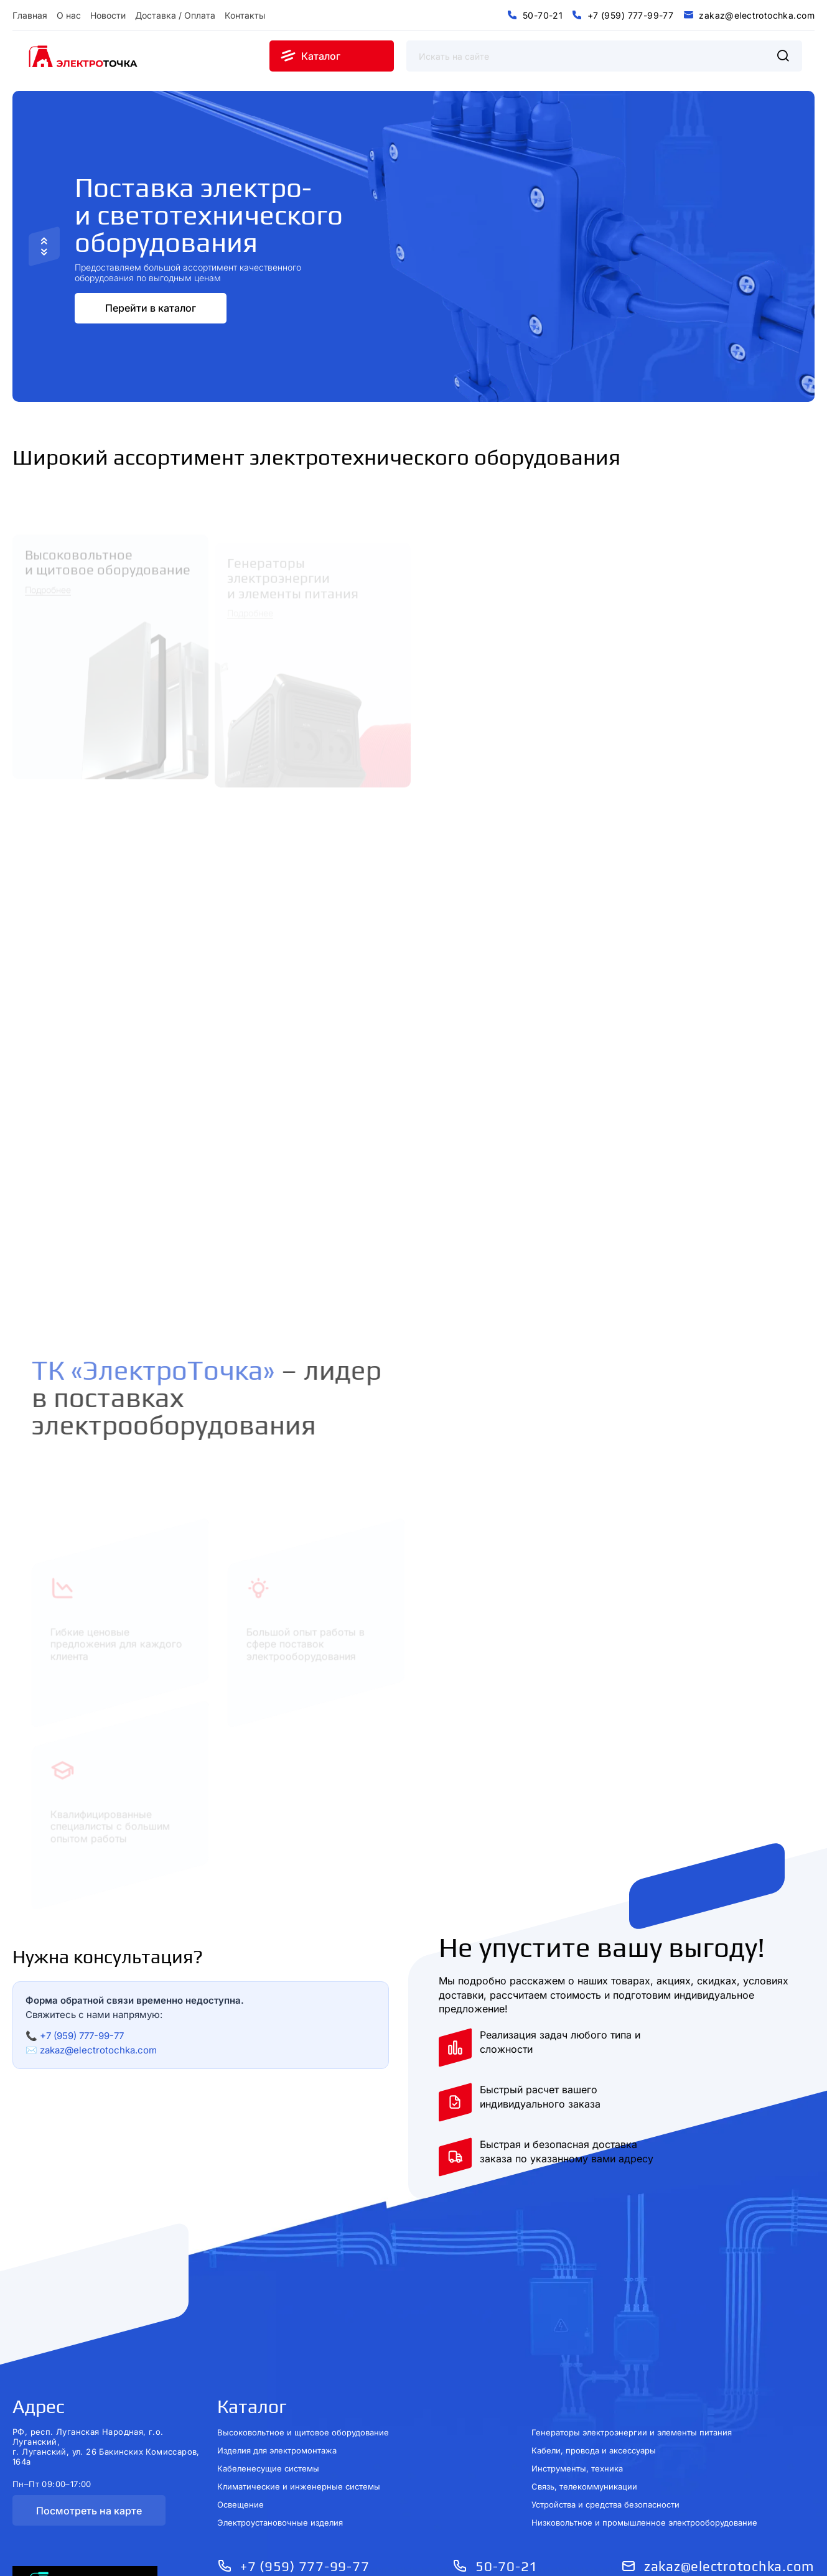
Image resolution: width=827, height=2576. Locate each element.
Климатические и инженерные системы (298, 2478)
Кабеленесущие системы (268, 2460)
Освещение (240, 2496)
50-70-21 (506, 2557)
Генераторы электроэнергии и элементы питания (631, 2424)
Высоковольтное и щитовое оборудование (303, 2424)
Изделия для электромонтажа (277, 2442)
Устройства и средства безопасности (605, 2496)
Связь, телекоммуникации (584, 2478)
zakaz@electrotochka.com (98, 2041)
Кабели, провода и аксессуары (593, 2442)
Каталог (252, 2398)
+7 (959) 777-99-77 (82, 2027)
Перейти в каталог (150, 299)
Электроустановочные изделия (280, 2514)
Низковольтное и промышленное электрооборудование (644, 2514)
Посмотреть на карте (89, 2502)
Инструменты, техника (577, 2460)
